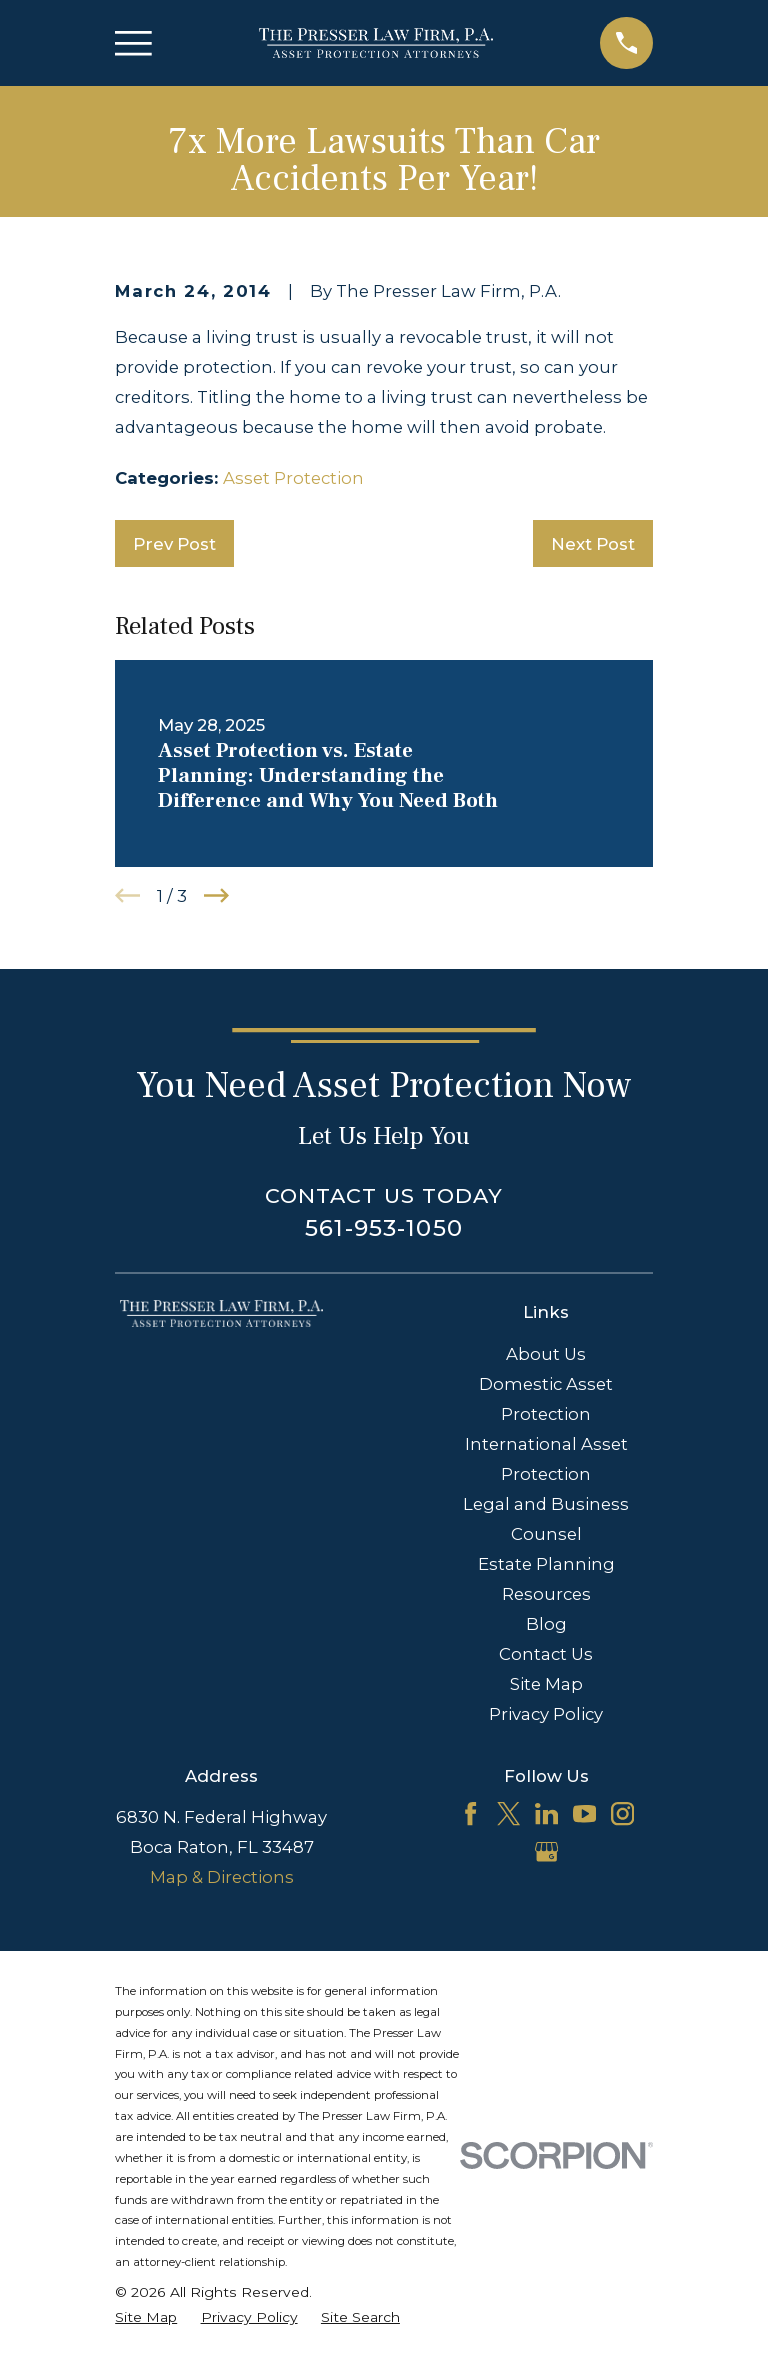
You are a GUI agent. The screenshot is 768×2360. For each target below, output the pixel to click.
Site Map (546, 1684)
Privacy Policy (546, 1714)
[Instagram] (622, 1813)
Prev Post (174, 544)
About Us (546, 1354)
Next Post (593, 544)
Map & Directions (222, 1877)
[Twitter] (508, 1813)
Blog (546, 1624)
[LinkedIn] (546, 1813)
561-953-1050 (384, 1228)
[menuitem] (146, 2317)
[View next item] (216, 895)
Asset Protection (293, 478)
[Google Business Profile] (546, 1851)
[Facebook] (470, 1813)
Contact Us (546, 1654)
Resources (546, 1594)
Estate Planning (546, 1564)
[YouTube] (584, 1813)
